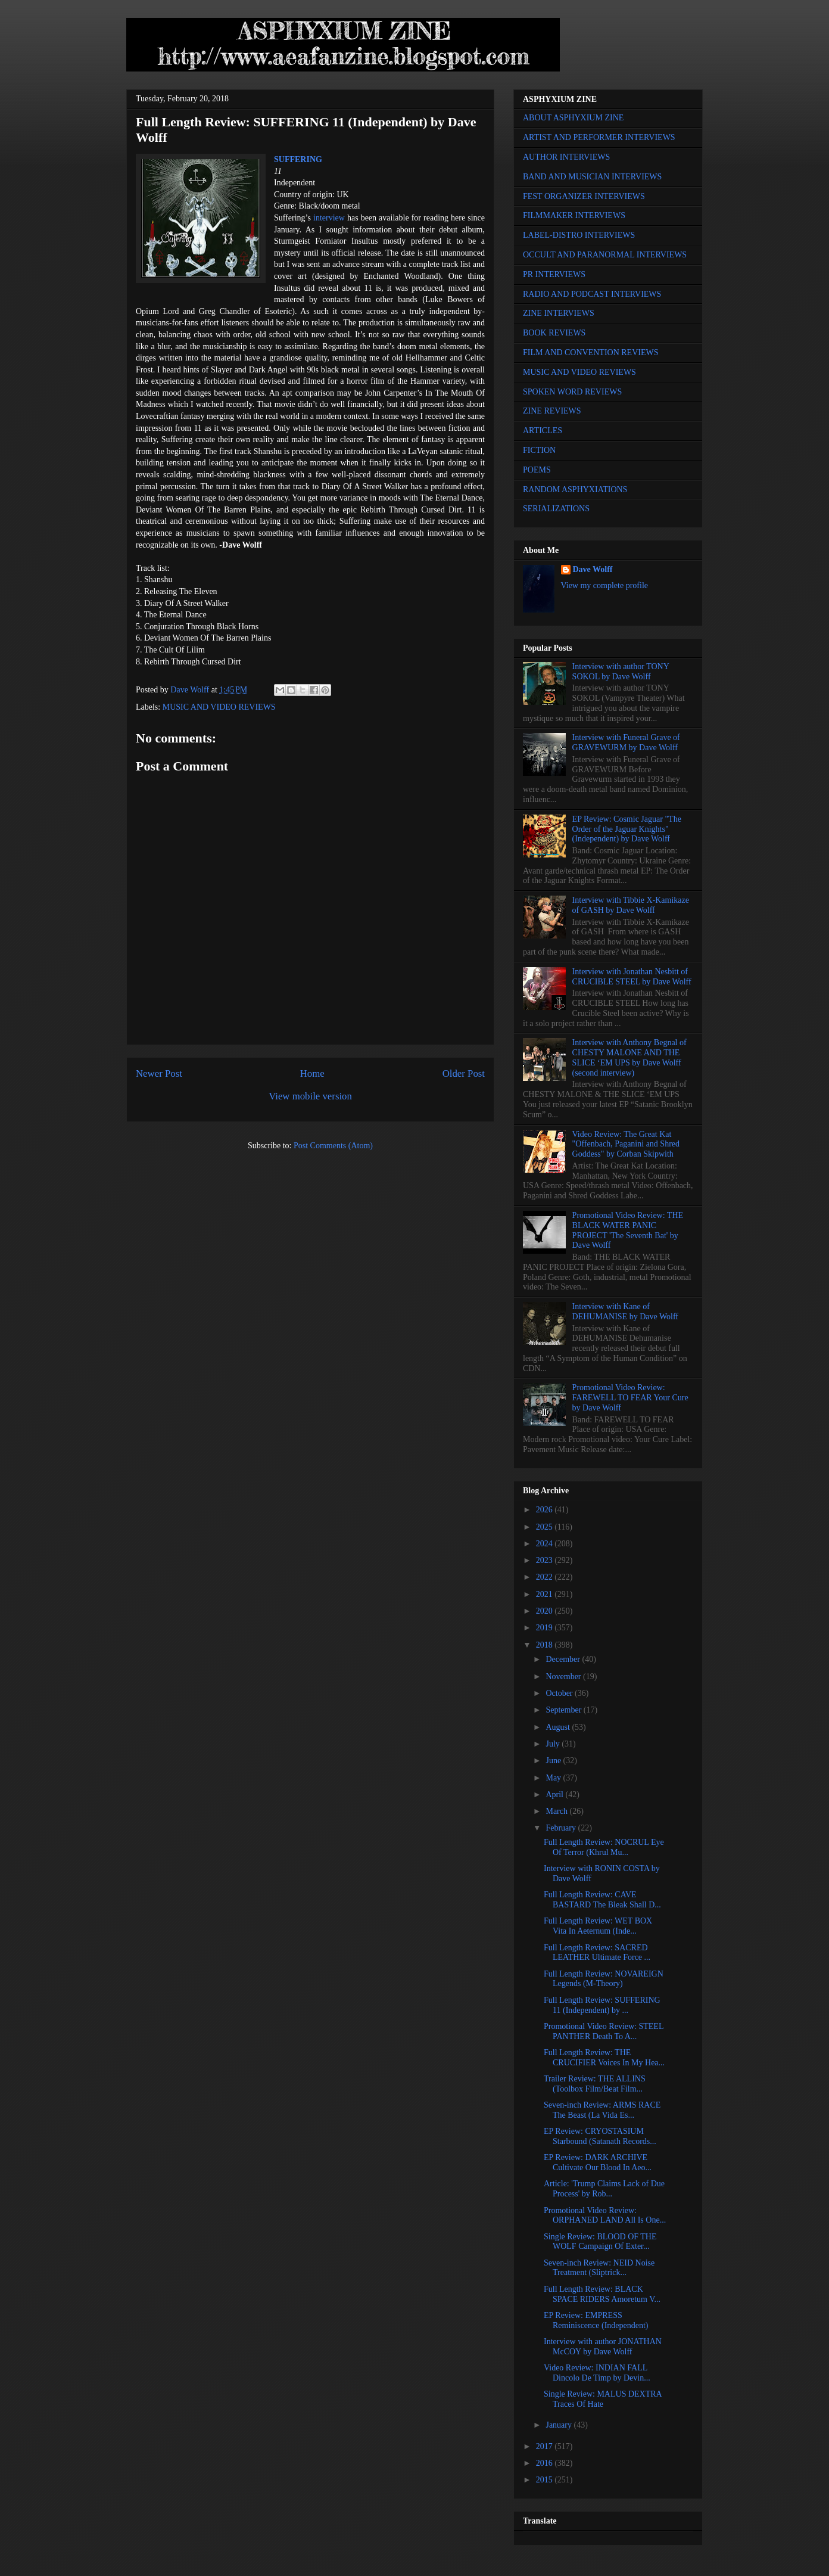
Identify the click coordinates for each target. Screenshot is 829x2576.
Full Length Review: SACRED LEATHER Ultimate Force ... (597, 1952)
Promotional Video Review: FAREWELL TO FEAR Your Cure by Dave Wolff (630, 1397)
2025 (545, 1526)
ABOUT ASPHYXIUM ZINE (573, 117)
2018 (545, 1644)
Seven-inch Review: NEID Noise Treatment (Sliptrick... (599, 2267)
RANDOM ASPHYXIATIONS (575, 489)
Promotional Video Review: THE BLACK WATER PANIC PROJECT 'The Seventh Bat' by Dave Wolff (627, 1230)
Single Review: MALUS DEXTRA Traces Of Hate (603, 2399)
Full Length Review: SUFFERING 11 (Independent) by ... (602, 2005)
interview (329, 217)
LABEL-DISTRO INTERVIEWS (579, 235)
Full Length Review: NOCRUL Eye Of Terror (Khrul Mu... (604, 1847)
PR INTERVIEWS (554, 274)
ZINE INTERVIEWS (558, 313)
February (562, 1827)
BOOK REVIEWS (554, 332)
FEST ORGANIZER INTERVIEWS (584, 196)
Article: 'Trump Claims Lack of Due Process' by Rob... (604, 2188)
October (560, 1693)
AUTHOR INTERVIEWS (566, 157)
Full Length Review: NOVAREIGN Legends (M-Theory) (603, 1978)
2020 (545, 1610)
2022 (545, 1577)
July (554, 1743)
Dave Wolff (593, 569)
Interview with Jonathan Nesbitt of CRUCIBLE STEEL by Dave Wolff (631, 976)
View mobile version (310, 1096)
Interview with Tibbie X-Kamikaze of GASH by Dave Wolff (630, 905)
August (559, 1727)
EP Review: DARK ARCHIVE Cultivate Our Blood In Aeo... (598, 2162)
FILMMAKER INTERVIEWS (574, 215)
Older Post (463, 1073)
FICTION (539, 450)
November (564, 1676)
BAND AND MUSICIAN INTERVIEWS (592, 176)
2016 (545, 2463)
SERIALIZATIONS (556, 508)
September (564, 1709)
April (555, 1794)
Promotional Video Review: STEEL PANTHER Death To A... (603, 2031)
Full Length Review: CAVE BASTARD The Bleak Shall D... (602, 1899)
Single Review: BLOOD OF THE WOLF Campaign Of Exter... (600, 2241)
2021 (545, 1594)
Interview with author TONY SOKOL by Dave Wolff (620, 671)
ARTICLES (542, 430)
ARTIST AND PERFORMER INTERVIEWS (599, 137)
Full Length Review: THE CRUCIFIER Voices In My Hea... (604, 2057)
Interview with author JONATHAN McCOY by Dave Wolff (603, 2346)
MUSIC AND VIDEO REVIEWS (219, 707)
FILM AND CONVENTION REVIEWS (591, 352)
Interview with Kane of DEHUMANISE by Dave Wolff (625, 1311)
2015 (545, 2479)
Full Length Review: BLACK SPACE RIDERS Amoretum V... (602, 2294)
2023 (545, 1560)
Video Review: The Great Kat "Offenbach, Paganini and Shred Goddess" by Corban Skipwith (626, 1144)
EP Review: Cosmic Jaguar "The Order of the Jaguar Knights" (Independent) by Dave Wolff (626, 829)
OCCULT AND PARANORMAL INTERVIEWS (605, 254)
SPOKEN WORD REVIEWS (572, 391)
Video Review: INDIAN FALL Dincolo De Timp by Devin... (597, 2372)
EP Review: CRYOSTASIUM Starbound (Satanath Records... (600, 2136)
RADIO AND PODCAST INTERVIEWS (592, 294)
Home (312, 1073)
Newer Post (159, 1073)
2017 (545, 2446)
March (557, 1811)
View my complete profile (605, 585)
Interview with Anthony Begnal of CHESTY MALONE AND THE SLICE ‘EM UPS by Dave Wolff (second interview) (629, 1057)
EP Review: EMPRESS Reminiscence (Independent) (596, 2320)
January (560, 2424)
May (554, 1777)
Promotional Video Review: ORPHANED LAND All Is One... (605, 2215)
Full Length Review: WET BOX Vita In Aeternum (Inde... (598, 1925)
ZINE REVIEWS (552, 410)
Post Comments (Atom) (333, 1145)
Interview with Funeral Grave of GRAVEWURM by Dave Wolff (626, 742)
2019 (545, 1627)
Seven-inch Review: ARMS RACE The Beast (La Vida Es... (602, 2110)
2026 (545, 1509)
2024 (545, 1543)
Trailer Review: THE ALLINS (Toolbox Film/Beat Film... (595, 2083)
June (554, 1760)
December (564, 1659)
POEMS (537, 469)
